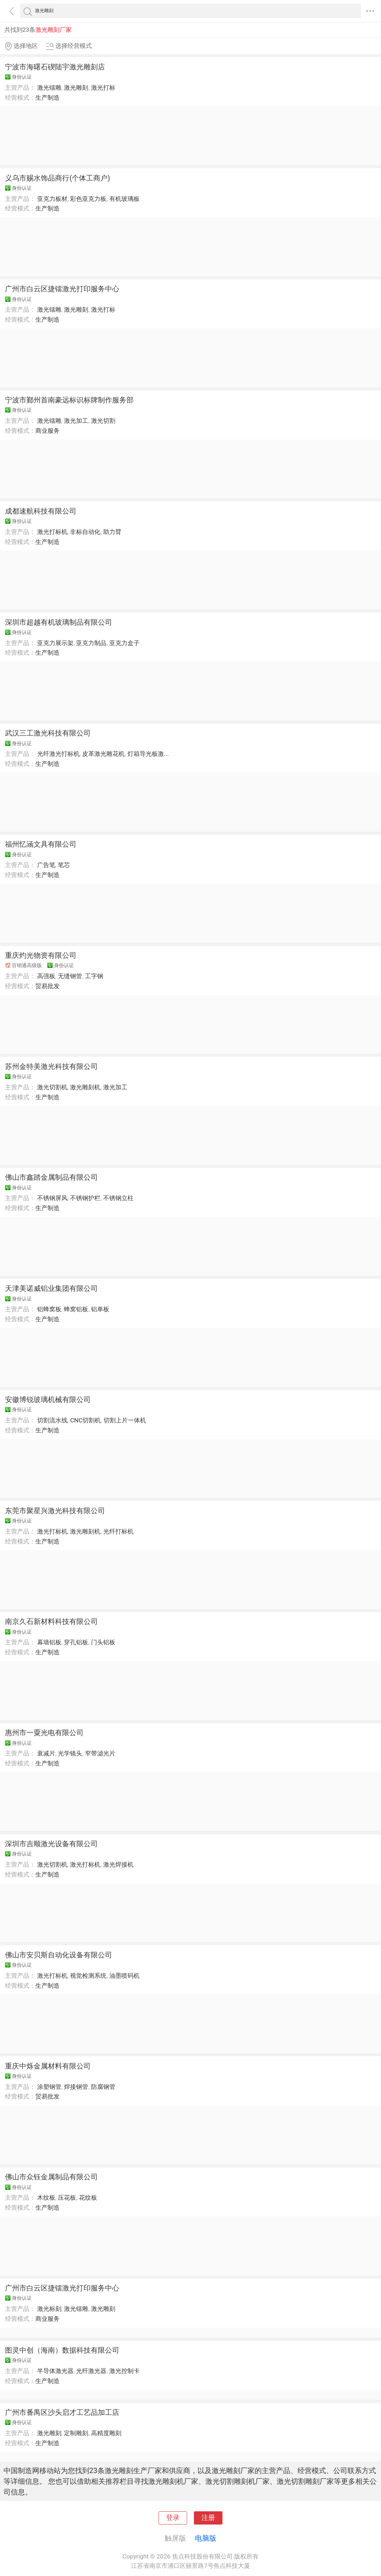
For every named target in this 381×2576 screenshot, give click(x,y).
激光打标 (103, 87)
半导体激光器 (55, 2370)
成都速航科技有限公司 (40, 511)
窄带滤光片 (100, 1753)
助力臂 (112, 531)
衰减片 (46, 1753)
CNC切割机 (85, 1420)
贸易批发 (47, 986)
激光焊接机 (118, 1864)
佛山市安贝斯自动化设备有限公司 (58, 1955)
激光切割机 (52, 1087)
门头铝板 (103, 1642)
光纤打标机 (118, 1531)
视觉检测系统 (88, 1975)
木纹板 (46, 2197)
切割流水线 (52, 1420)
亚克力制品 (91, 643)
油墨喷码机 (124, 1975)
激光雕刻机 (85, 1087)
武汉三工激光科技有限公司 (48, 733)
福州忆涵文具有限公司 (40, 844)
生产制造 (47, 97)
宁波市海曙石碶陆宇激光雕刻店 (55, 67)
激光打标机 (52, 531)
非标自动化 (85, 531)
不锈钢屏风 (52, 1198)
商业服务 (47, 430)
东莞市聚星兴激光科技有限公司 (55, 1510)
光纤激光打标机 (58, 753)
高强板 (46, 976)
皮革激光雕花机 (103, 753)
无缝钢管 (70, 976)
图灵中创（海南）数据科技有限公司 (62, 2350)
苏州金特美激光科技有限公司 (51, 1066)
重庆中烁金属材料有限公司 (48, 2066)
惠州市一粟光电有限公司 (44, 1732)
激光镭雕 (49, 87)
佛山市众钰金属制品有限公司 (51, 2177)
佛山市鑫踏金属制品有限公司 (51, 1177)
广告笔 (46, 864)
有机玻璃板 (124, 198)
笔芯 (64, 864)
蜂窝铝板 (76, 1309)
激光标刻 (49, 2308)
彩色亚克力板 (88, 198)
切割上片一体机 (125, 1420)
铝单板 (100, 1309)
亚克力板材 (52, 198)
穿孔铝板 (76, 1642)
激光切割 (103, 420)
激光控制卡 (124, 2370)
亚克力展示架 (55, 643)
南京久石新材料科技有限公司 (51, 1621)
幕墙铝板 (49, 1642)
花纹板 (88, 2197)
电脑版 (205, 2538)
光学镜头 (70, 1753)
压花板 (67, 2197)
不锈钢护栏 (85, 1198)
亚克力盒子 (124, 643)
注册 (208, 2518)
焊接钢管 (76, 2086)
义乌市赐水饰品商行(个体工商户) (57, 178)
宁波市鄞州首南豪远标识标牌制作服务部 (69, 400)
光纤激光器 (91, 2370)
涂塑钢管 (49, 2086)
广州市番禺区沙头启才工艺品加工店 (62, 2412)
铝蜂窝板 (49, 1309)
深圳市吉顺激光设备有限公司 (51, 1843)
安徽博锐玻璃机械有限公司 (48, 1399)
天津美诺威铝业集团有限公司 (51, 1288)
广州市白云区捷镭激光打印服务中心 (62, 288)
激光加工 (76, 420)
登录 (173, 2518)
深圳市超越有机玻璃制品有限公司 (58, 622)
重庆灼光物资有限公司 (40, 955)
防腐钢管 (103, 2086)
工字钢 (94, 976)
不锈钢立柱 (118, 1198)
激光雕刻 (76, 87)
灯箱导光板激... (148, 753)
